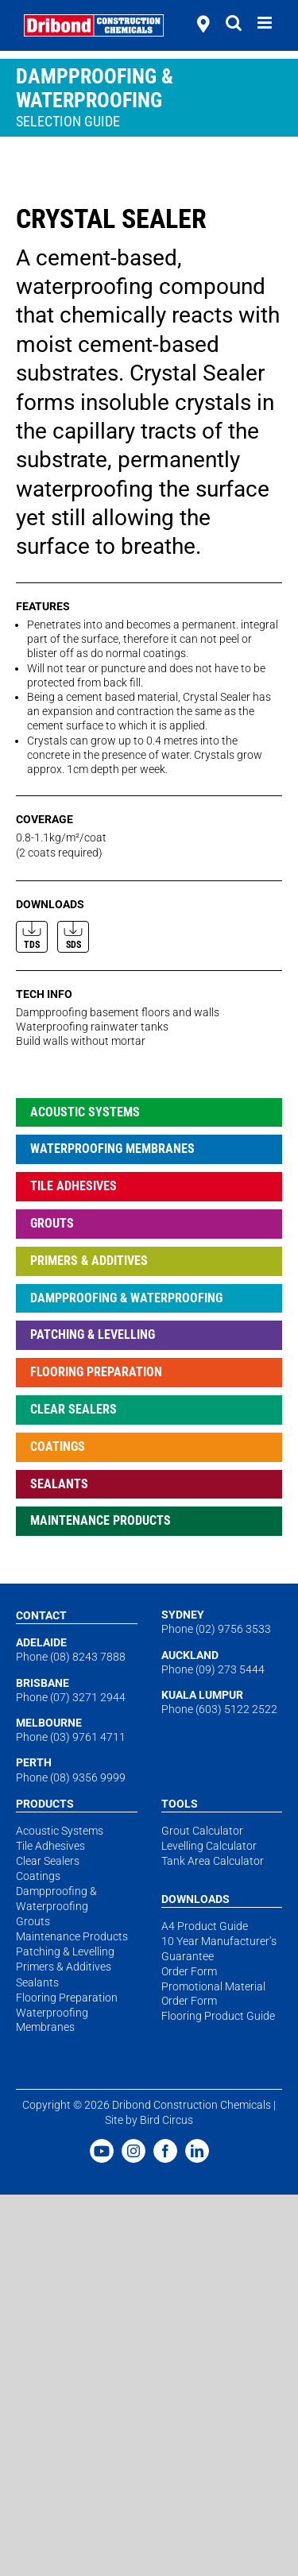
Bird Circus (166, 2120)
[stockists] (203, 25)
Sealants (59, 1483)
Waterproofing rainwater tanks (92, 1026)
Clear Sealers (73, 1409)
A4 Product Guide (204, 1926)
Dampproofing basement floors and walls (117, 1012)
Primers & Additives (89, 1260)
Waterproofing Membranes (112, 1148)
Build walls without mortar (80, 1041)
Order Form (189, 1971)
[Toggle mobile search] (234, 22)
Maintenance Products (100, 1520)
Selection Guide (68, 121)
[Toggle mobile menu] (265, 22)
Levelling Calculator (209, 1845)
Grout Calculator (202, 1830)
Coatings (57, 1446)
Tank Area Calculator (212, 1861)
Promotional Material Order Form (213, 1993)
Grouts (52, 1223)
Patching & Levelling (92, 1334)
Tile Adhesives (73, 1185)
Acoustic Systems (85, 1112)
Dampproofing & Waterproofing (126, 1297)
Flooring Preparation (96, 1371)
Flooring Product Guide (218, 2015)
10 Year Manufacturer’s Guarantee (219, 1948)
